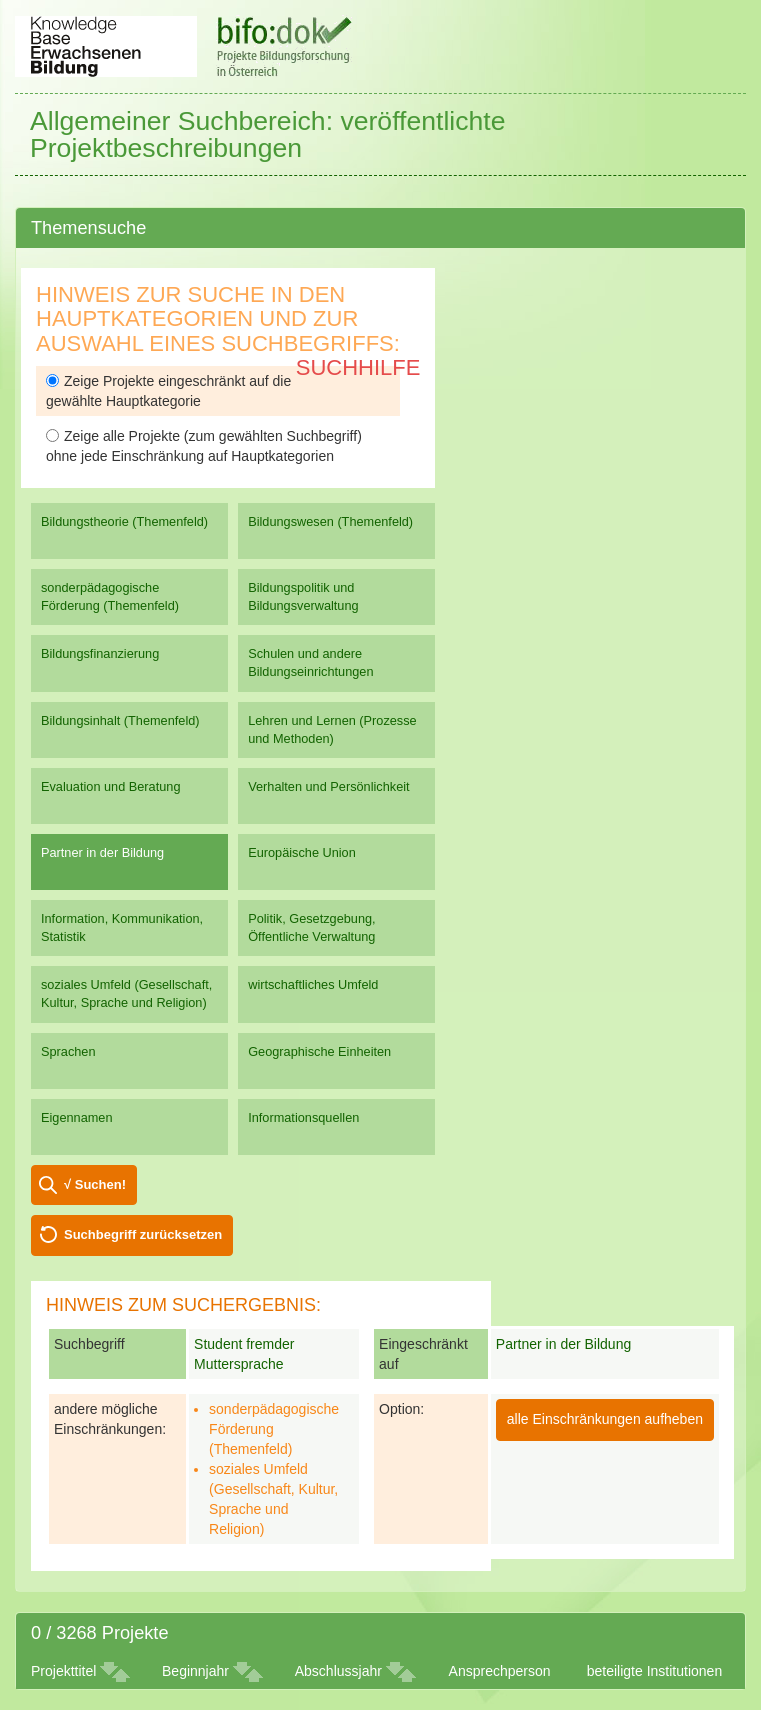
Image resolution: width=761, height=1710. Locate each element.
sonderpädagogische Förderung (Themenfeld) (110, 596)
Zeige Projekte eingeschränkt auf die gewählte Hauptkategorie (168, 391)
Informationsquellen (303, 1117)
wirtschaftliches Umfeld (313, 984)
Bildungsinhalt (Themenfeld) (120, 720)
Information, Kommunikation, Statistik (122, 927)
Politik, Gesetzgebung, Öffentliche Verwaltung (311, 927)
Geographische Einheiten (319, 1051)
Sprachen (68, 1051)
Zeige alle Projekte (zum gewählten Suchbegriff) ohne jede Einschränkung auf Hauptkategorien (204, 446)
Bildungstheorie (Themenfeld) (124, 521)
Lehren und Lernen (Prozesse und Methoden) (332, 729)
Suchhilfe (358, 367)
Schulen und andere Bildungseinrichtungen (310, 662)
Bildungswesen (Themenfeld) (330, 521)
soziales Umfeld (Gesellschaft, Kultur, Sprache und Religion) (126, 993)
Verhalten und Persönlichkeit (328, 786)
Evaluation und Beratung (110, 786)
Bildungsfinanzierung (100, 653)
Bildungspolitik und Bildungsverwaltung (303, 596)
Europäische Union (302, 852)
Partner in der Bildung (102, 852)
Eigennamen (77, 1117)
